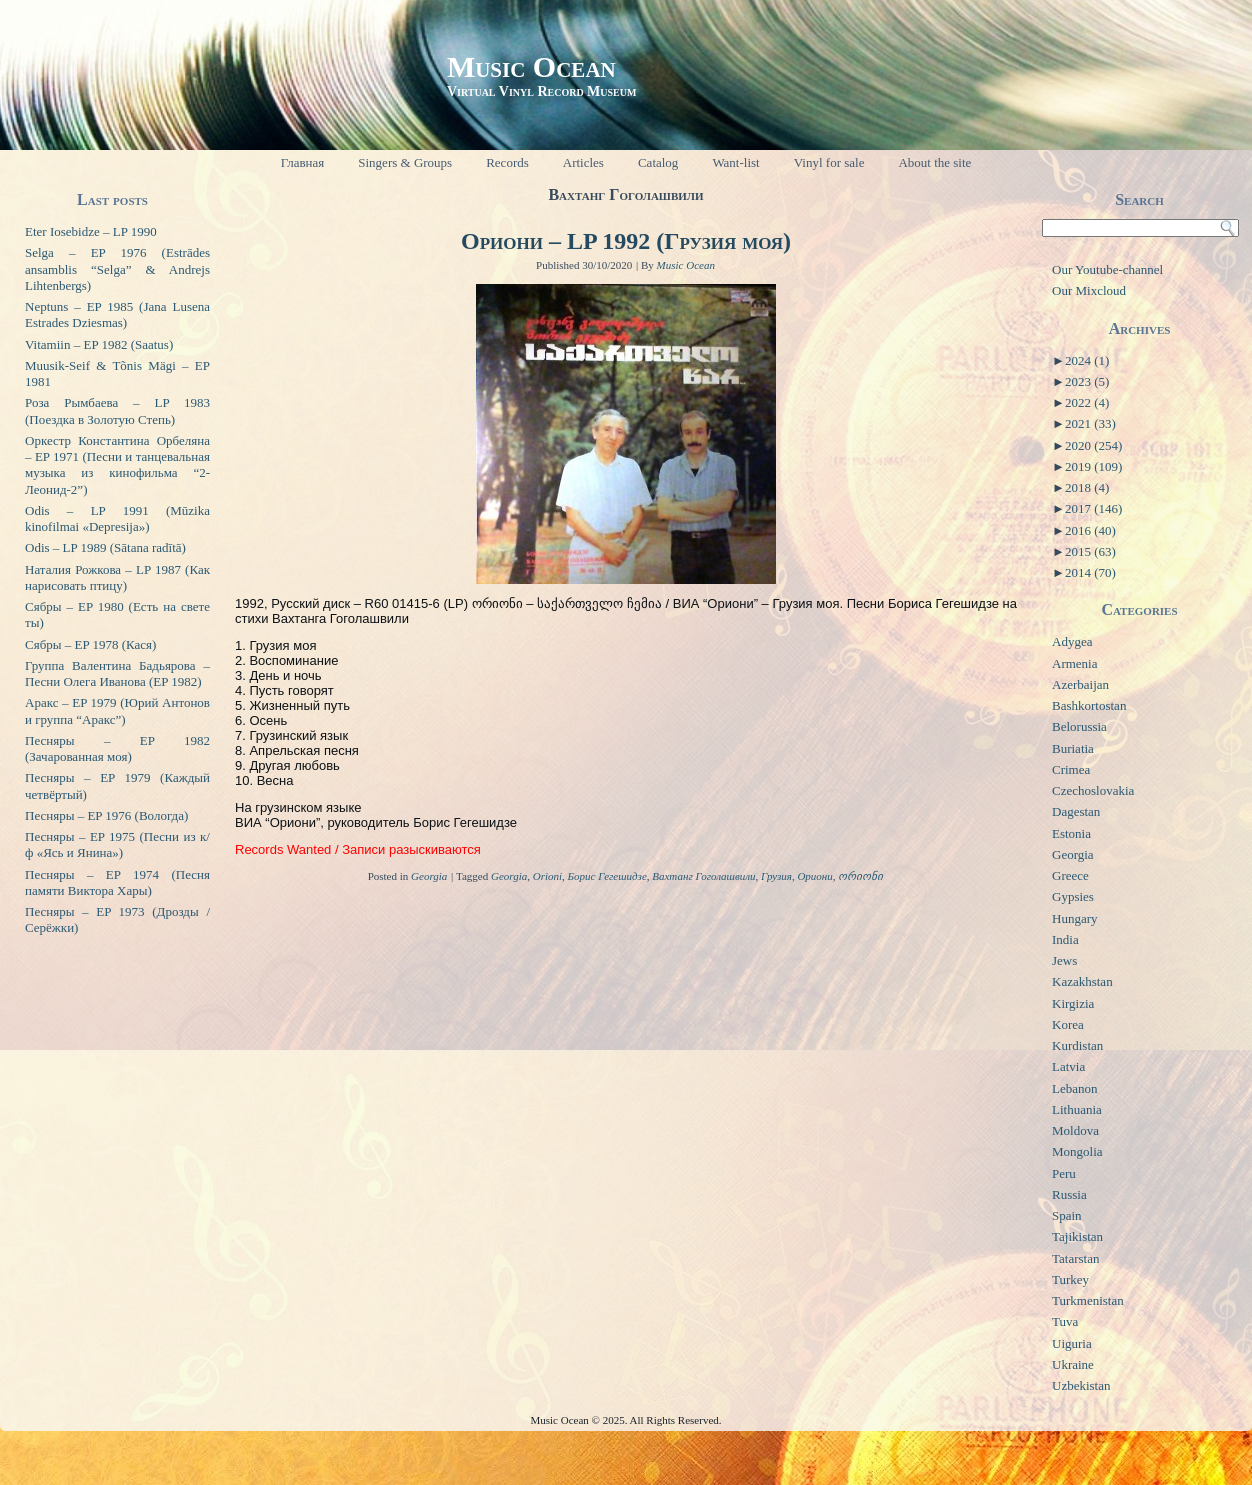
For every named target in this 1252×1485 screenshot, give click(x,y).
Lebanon (1074, 1088)
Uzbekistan (1081, 1385)
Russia (1069, 1194)
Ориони (814, 876)
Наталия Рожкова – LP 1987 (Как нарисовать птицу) (117, 577)
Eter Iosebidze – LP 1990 (91, 231)
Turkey (1070, 1279)
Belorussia (1079, 726)
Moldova (1075, 1130)
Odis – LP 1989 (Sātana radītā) (105, 547)
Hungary (1075, 918)
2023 (1087, 381)
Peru (1064, 1173)
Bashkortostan (1089, 705)
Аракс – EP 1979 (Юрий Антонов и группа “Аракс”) (117, 710)
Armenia (1074, 663)
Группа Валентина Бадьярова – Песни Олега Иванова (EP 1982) (117, 673)
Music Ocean (531, 66)
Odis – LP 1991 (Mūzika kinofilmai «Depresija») (117, 518)
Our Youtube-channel (1107, 269)
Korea (1068, 1024)
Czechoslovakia (1093, 790)
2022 (1087, 402)
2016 (1090, 530)
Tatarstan (1075, 1258)
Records (507, 162)
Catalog (658, 162)
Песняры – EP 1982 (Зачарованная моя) (117, 748)
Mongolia (1077, 1151)
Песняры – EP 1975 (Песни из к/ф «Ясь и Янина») (117, 844)
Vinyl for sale (829, 162)
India (1065, 939)
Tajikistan (1077, 1236)
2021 (1090, 423)
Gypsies (1073, 896)
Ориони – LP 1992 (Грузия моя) (626, 241)
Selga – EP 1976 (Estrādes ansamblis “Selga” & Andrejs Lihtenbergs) (117, 269)
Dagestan (1076, 811)
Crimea (1071, 769)
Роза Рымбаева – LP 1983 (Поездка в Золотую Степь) (117, 410)
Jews (1064, 960)
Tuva (1065, 1321)
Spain (1067, 1215)
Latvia (1068, 1066)
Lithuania (1077, 1109)
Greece (1070, 875)
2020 (1093, 445)
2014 (1090, 572)
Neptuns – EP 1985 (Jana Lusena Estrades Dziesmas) (117, 314)
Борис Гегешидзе (607, 876)
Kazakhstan (1082, 981)
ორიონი (860, 876)
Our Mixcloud (1089, 290)
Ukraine (1073, 1364)
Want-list (735, 162)
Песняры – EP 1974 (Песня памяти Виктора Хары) (117, 882)
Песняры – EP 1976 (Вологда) (106, 815)
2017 (1093, 508)
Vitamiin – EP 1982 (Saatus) (99, 344)
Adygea (1072, 641)
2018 (1087, 487)
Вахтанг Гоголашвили (703, 876)
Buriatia (1073, 748)
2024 (1087, 360)
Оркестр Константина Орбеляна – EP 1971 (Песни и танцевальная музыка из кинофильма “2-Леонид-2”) (117, 465)
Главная (303, 162)
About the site (934, 162)
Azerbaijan (1080, 684)
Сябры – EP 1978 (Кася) (90, 644)
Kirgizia (1073, 1003)
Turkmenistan (1088, 1300)
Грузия (776, 876)
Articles (583, 162)
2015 (1090, 551)
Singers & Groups (405, 162)
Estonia (1071, 833)
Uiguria (1072, 1343)
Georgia (429, 876)
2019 (1093, 466)
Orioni (547, 876)
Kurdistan (1077, 1045)
